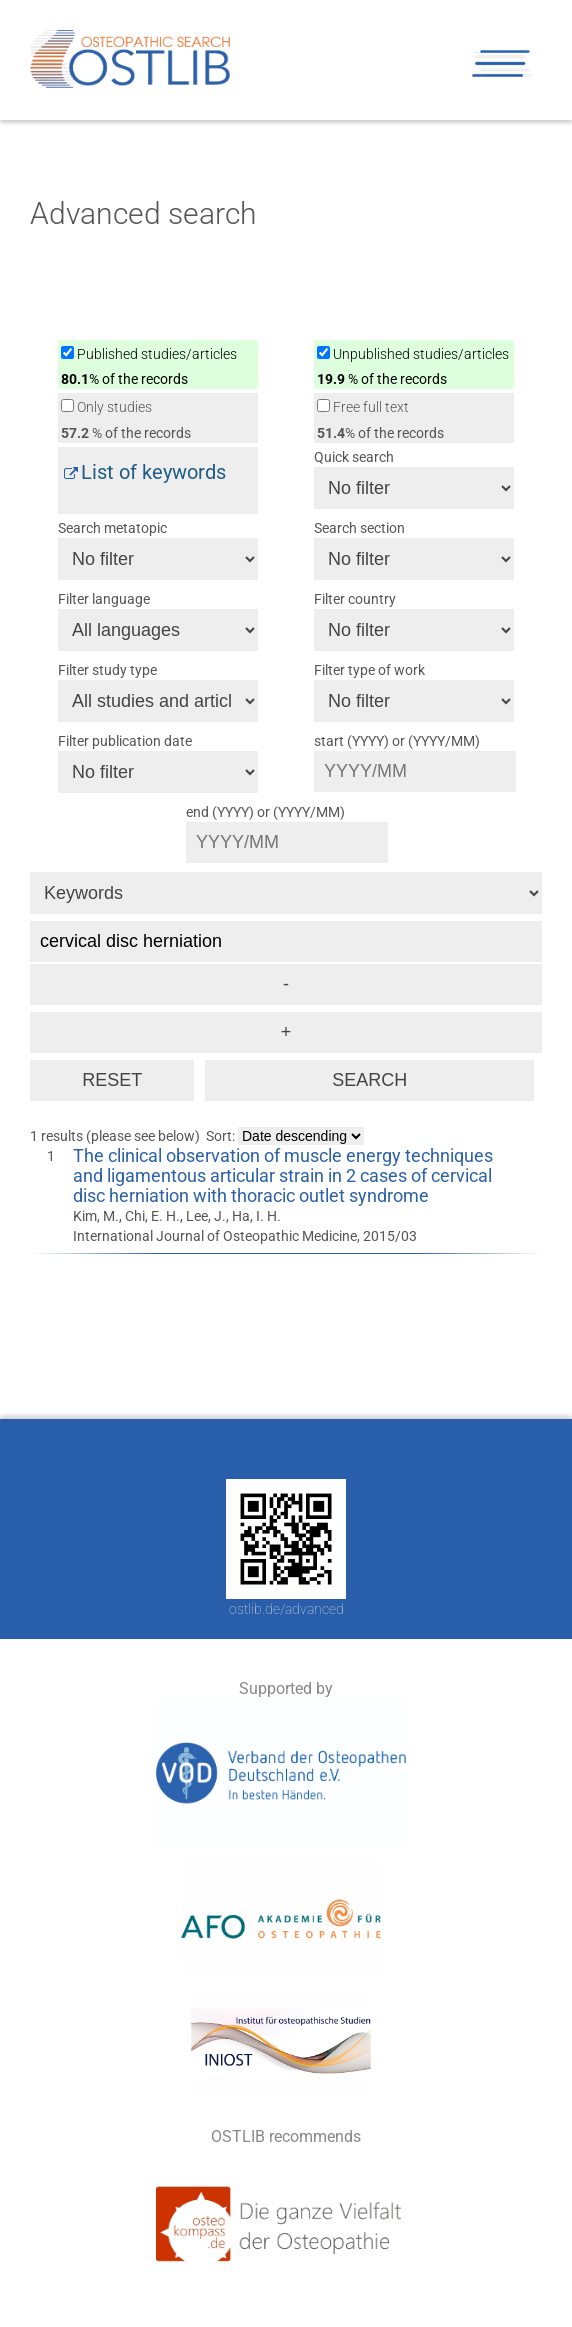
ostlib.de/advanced (286, 1609)
